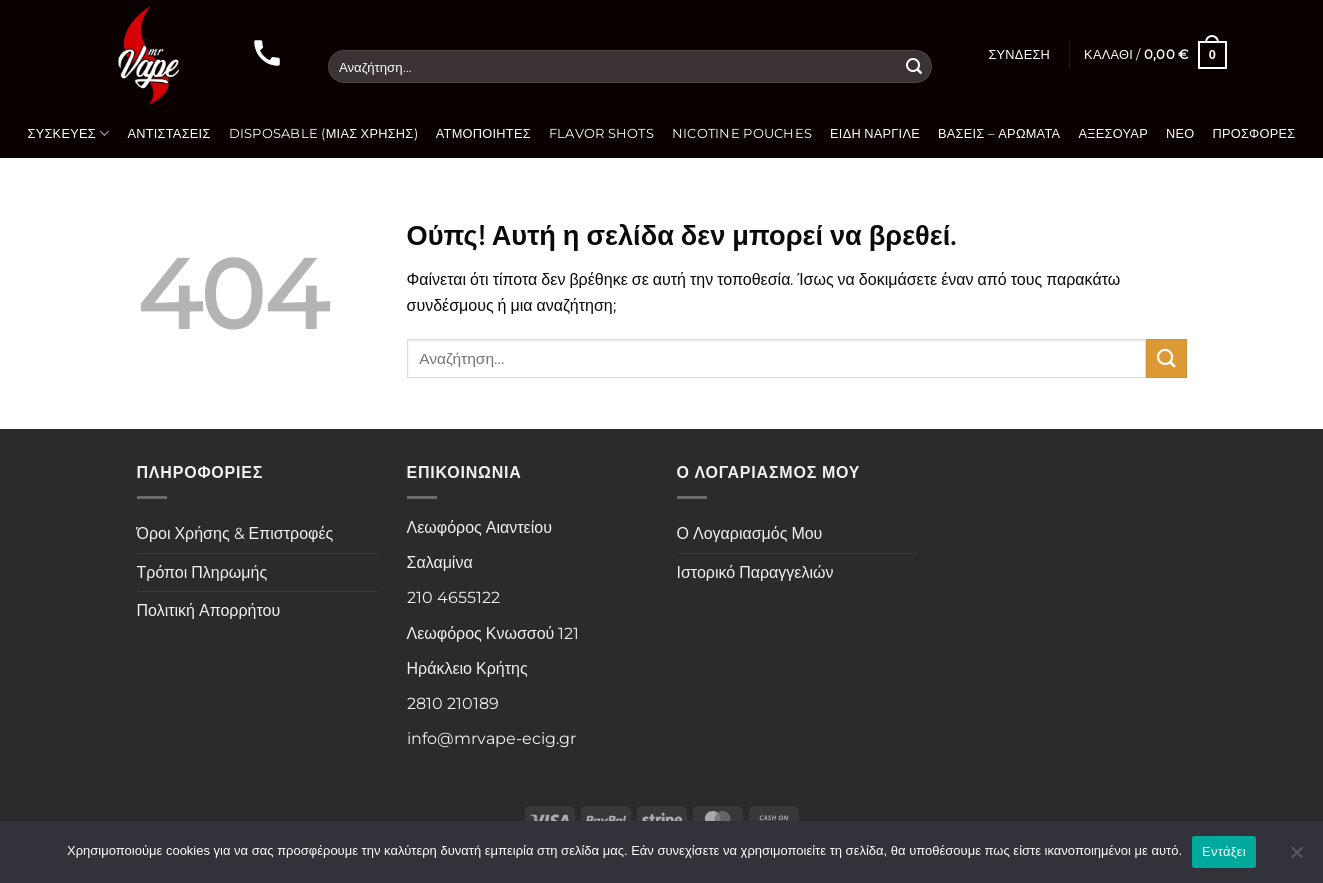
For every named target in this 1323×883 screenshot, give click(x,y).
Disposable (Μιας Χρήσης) (323, 133)
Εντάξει (1224, 851)
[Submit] (914, 67)
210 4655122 (453, 597)
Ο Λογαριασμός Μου (750, 533)
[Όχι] (1296, 858)
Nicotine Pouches (742, 133)
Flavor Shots (601, 133)
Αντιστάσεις (168, 133)
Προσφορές (1253, 133)
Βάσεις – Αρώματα (999, 133)
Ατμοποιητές (483, 133)
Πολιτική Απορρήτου (209, 610)
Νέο (1180, 133)
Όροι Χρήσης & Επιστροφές (235, 533)
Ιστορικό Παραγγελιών (755, 572)
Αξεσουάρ (1113, 133)
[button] (1019, 55)
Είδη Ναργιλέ (875, 133)
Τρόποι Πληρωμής (202, 572)
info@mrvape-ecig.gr (491, 738)
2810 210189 (453, 703)
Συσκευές (68, 133)
